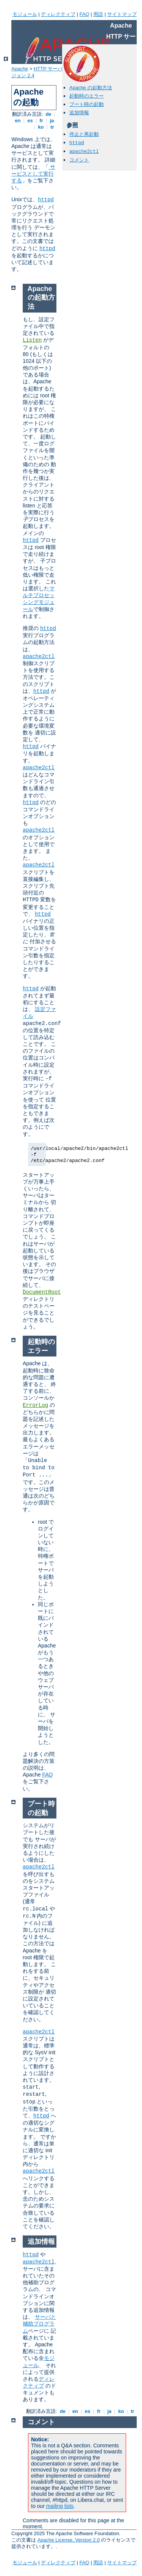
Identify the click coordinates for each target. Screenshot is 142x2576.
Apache (19, 69)
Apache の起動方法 (90, 87)
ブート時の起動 (86, 104)
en (18, 120)
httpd (46, 200)
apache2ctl (84, 151)
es (30, 120)
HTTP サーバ (48, 69)
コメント (79, 160)
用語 (98, 14)
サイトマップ (122, 14)
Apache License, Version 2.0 (68, 2540)
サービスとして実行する (33, 174)
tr (52, 127)
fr (41, 120)
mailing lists (59, 2506)
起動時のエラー (86, 96)
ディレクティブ (58, 14)
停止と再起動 (84, 134)
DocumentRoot (42, 1292)
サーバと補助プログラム (39, 2323)
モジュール (24, 14)
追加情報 (79, 112)
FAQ (84, 14)
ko (41, 127)
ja (51, 120)
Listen (32, 340)
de (48, 114)
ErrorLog (35, 1405)
